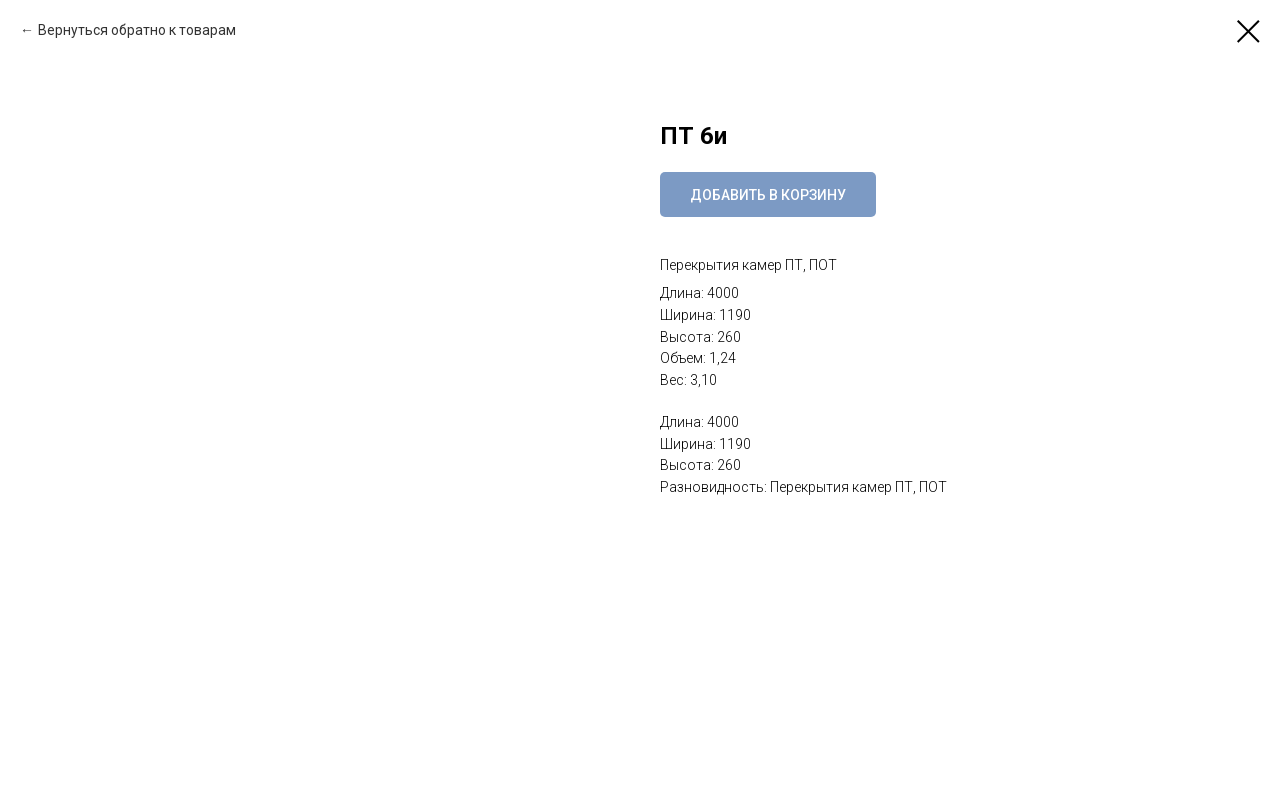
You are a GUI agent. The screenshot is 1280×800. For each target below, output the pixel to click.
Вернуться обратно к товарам (137, 30)
